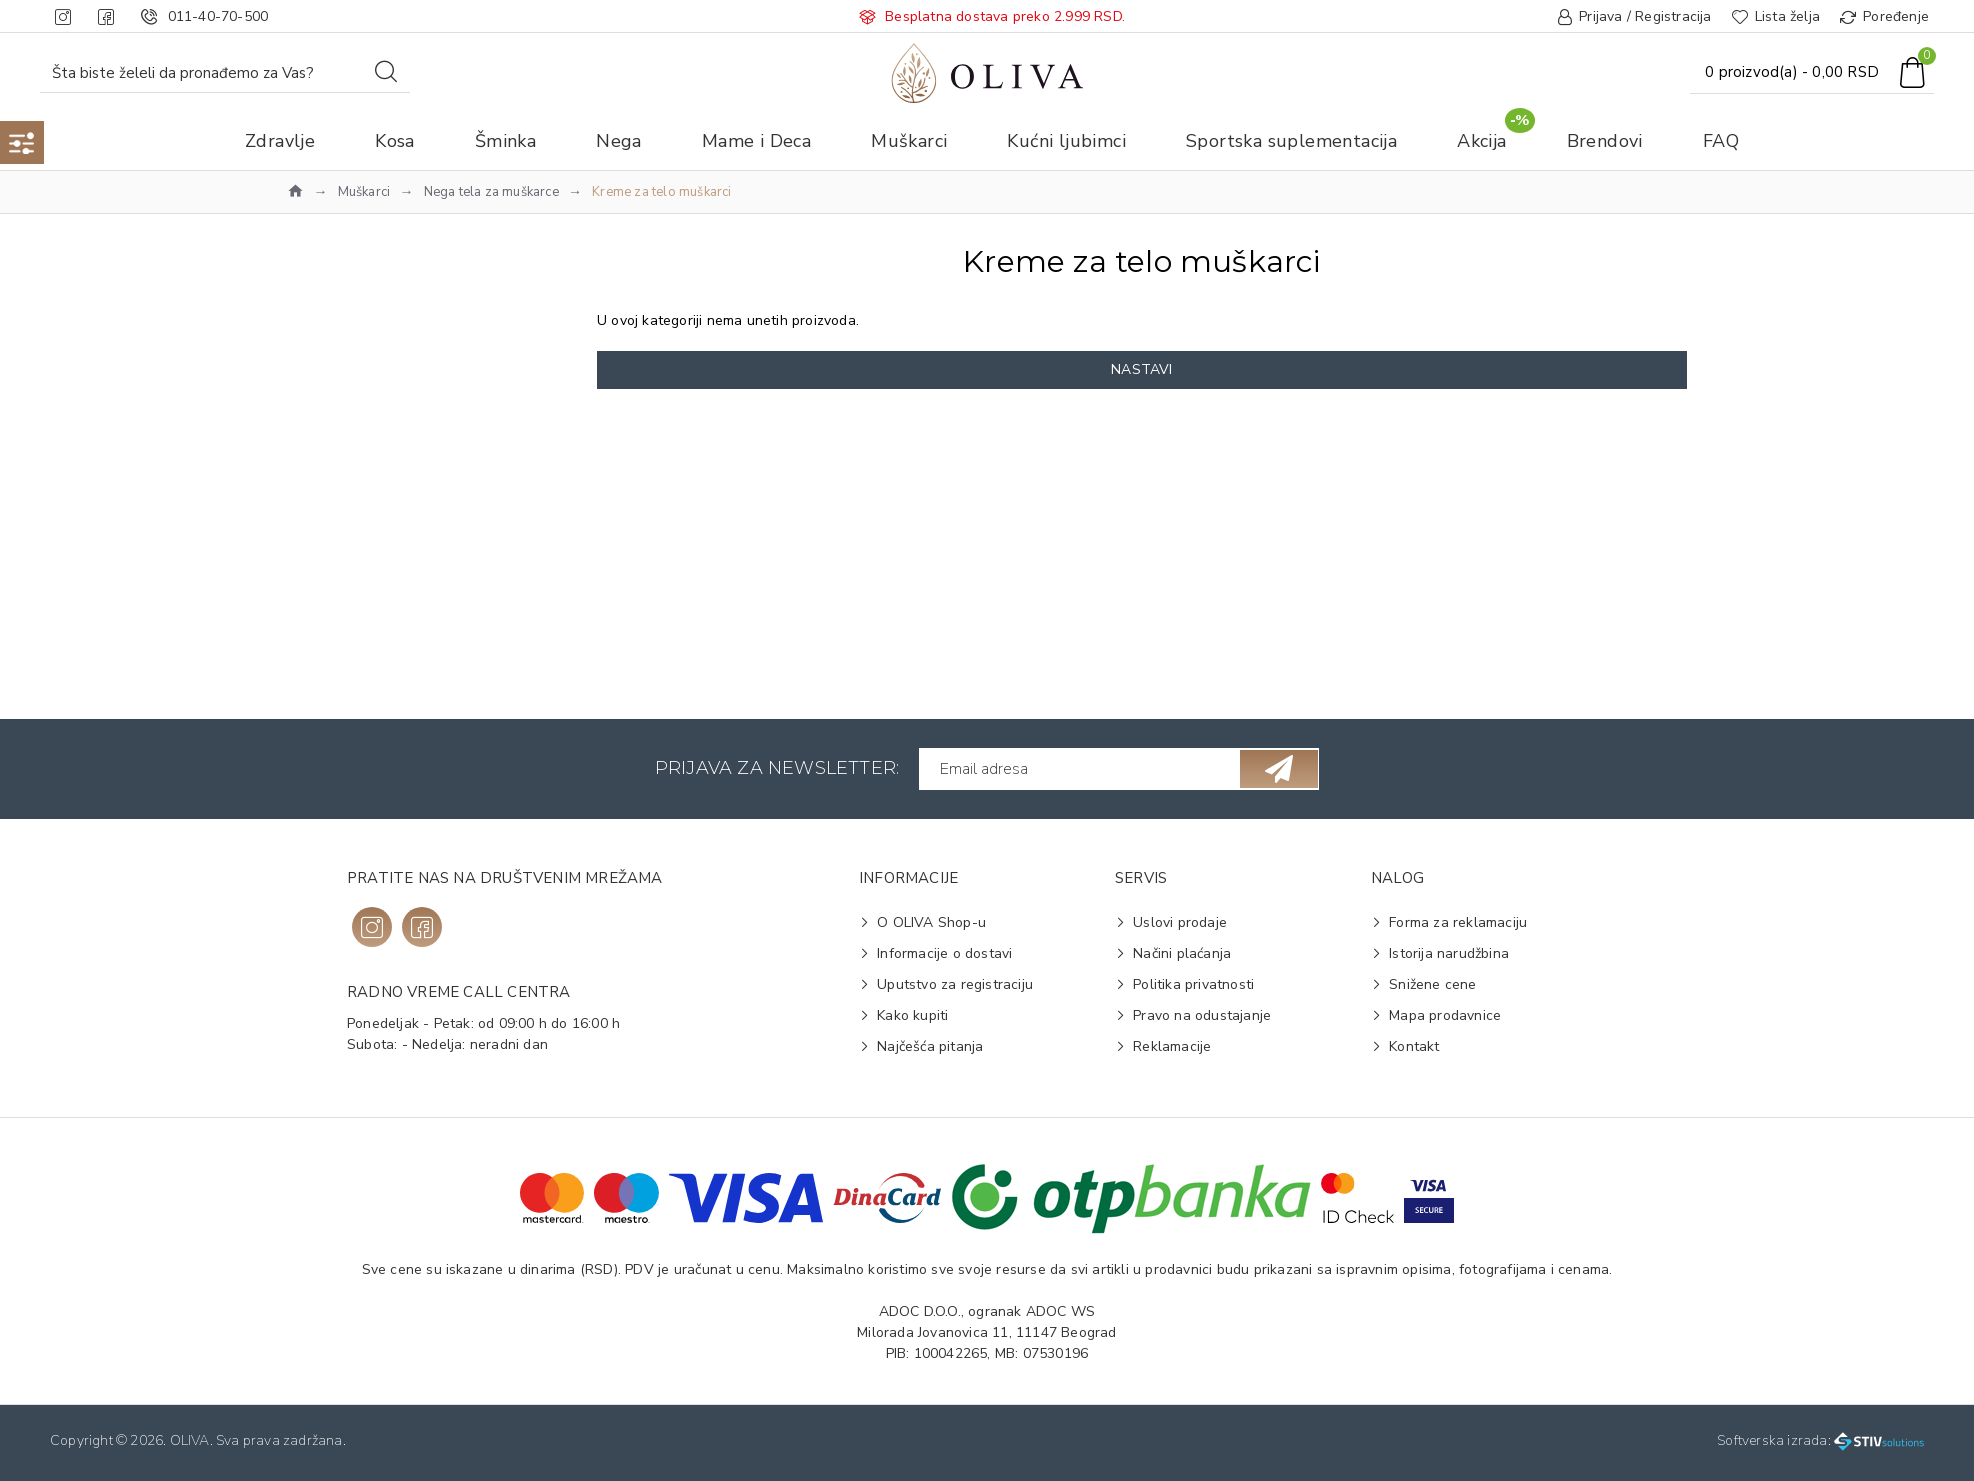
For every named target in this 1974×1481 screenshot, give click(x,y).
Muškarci (364, 192)
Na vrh (341, 429)
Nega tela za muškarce (491, 192)
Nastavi (1141, 369)
